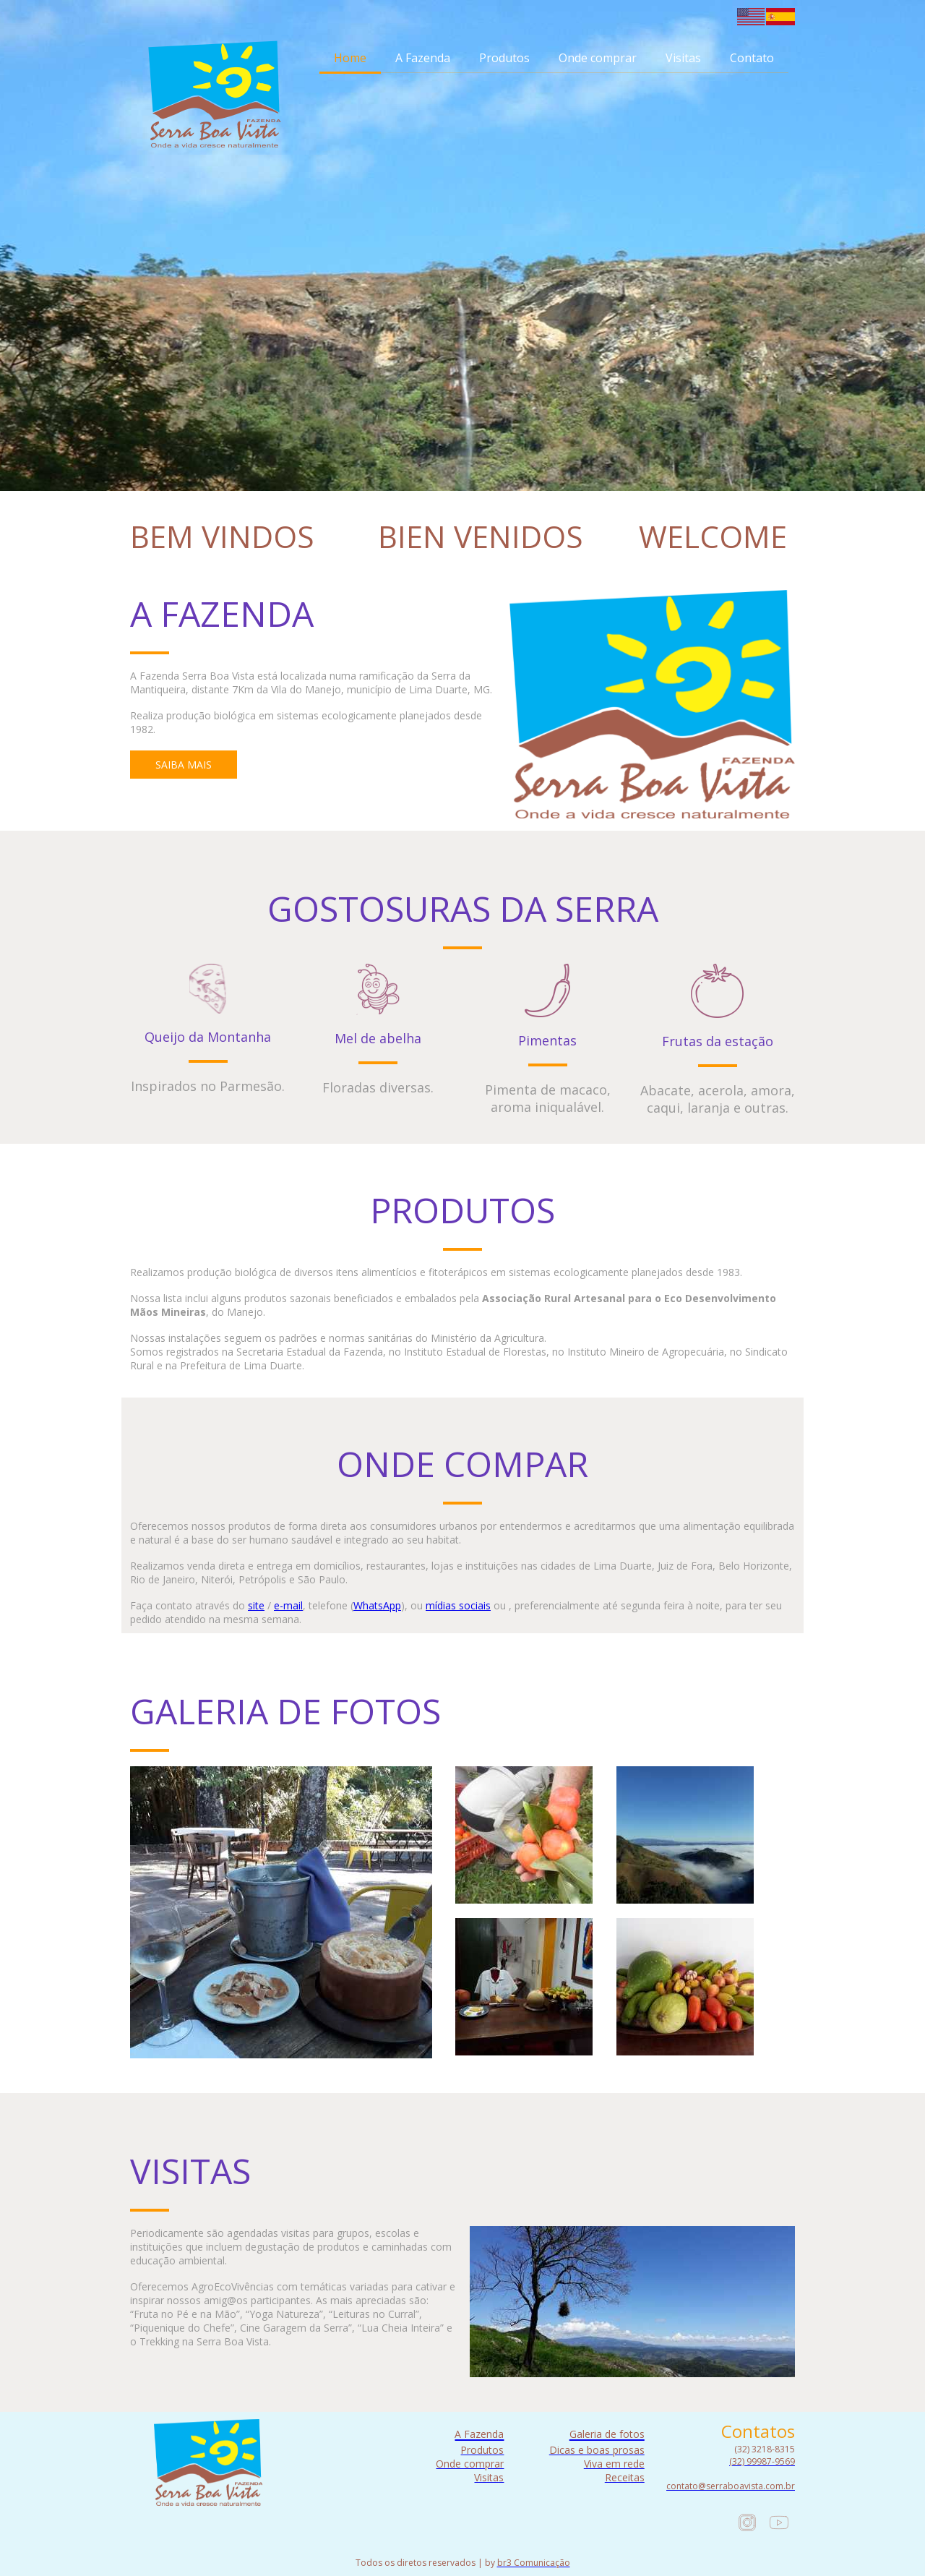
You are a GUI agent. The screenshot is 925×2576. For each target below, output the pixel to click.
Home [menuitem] (350, 58)
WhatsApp (377, 1605)
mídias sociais (458, 1605)
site (256, 1605)
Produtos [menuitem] (504, 58)
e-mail (288, 1605)
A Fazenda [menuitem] (422, 58)
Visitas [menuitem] (683, 58)
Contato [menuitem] (752, 58)
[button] (183, 764)
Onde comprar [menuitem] (598, 58)
